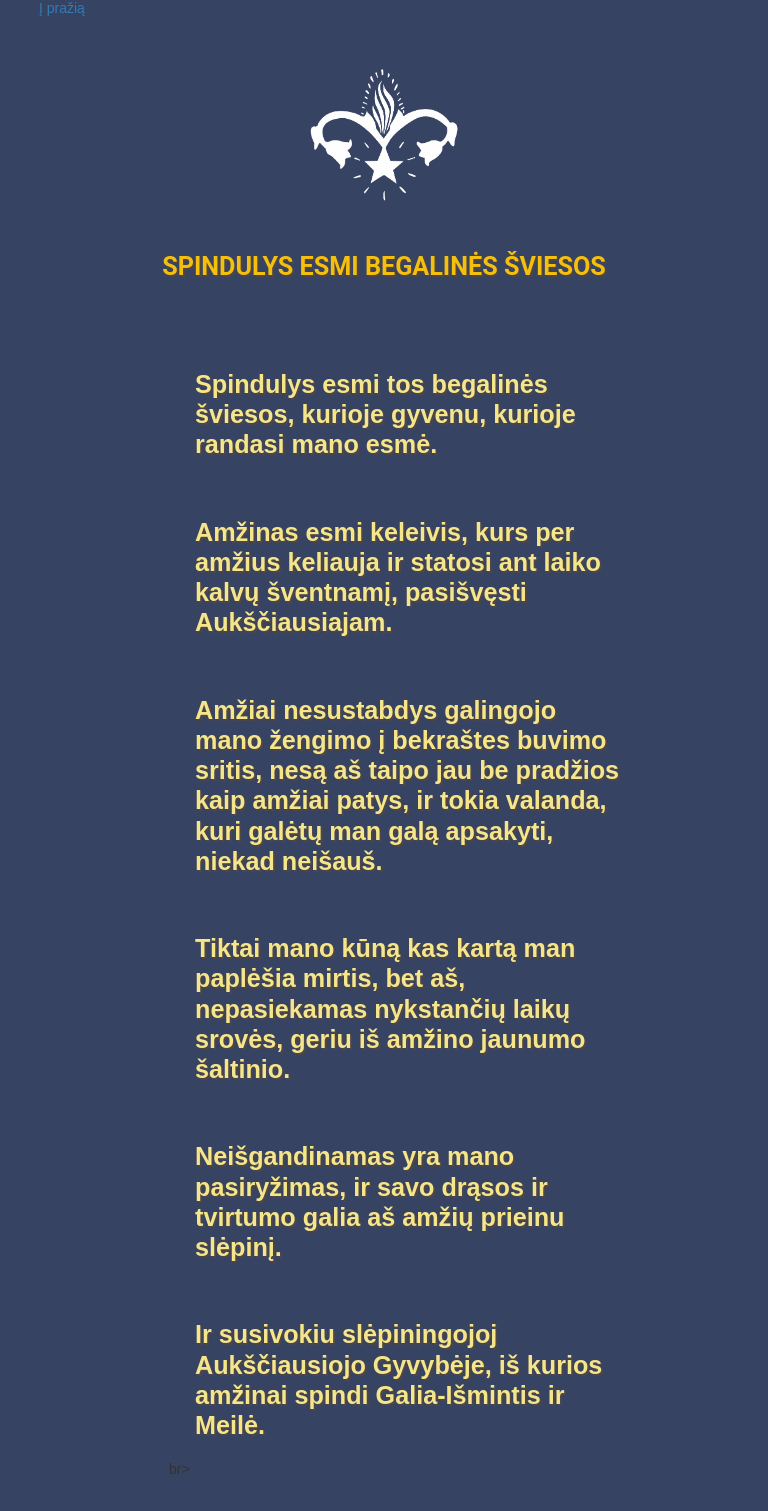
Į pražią (62, 8)
